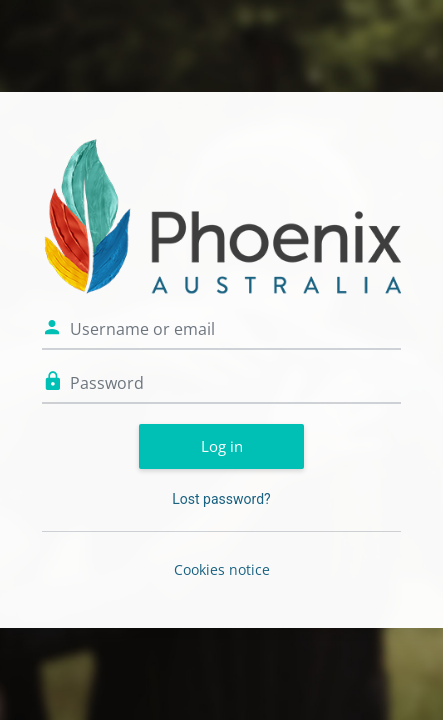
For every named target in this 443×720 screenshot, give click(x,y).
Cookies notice (222, 569)
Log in (222, 446)
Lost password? (221, 499)
